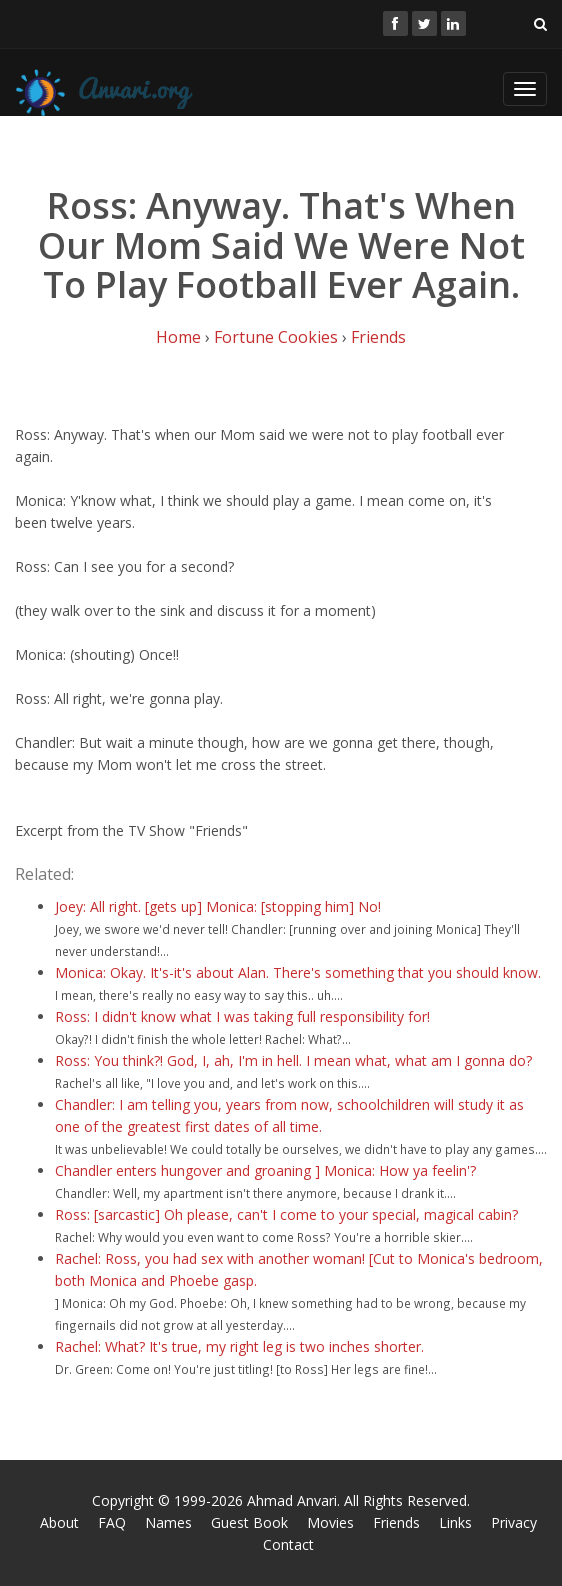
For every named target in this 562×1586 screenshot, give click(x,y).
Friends (378, 337)
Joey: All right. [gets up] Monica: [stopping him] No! (218, 906)
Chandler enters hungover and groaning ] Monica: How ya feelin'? (265, 1170)
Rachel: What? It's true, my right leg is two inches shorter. (239, 1346)
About (59, 1522)
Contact (288, 1544)
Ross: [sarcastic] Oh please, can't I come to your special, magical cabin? (286, 1214)
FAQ (112, 1522)
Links (455, 1522)
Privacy (514, 1522)
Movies (330, 1522)
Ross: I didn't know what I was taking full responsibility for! (242, 1016)
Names (168, 1522)
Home (178, 337)
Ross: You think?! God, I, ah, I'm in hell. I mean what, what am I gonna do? (293, 1060)
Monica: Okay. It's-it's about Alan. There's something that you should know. (298, 972)
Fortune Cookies (276, 337)
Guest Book (249, 1522)
